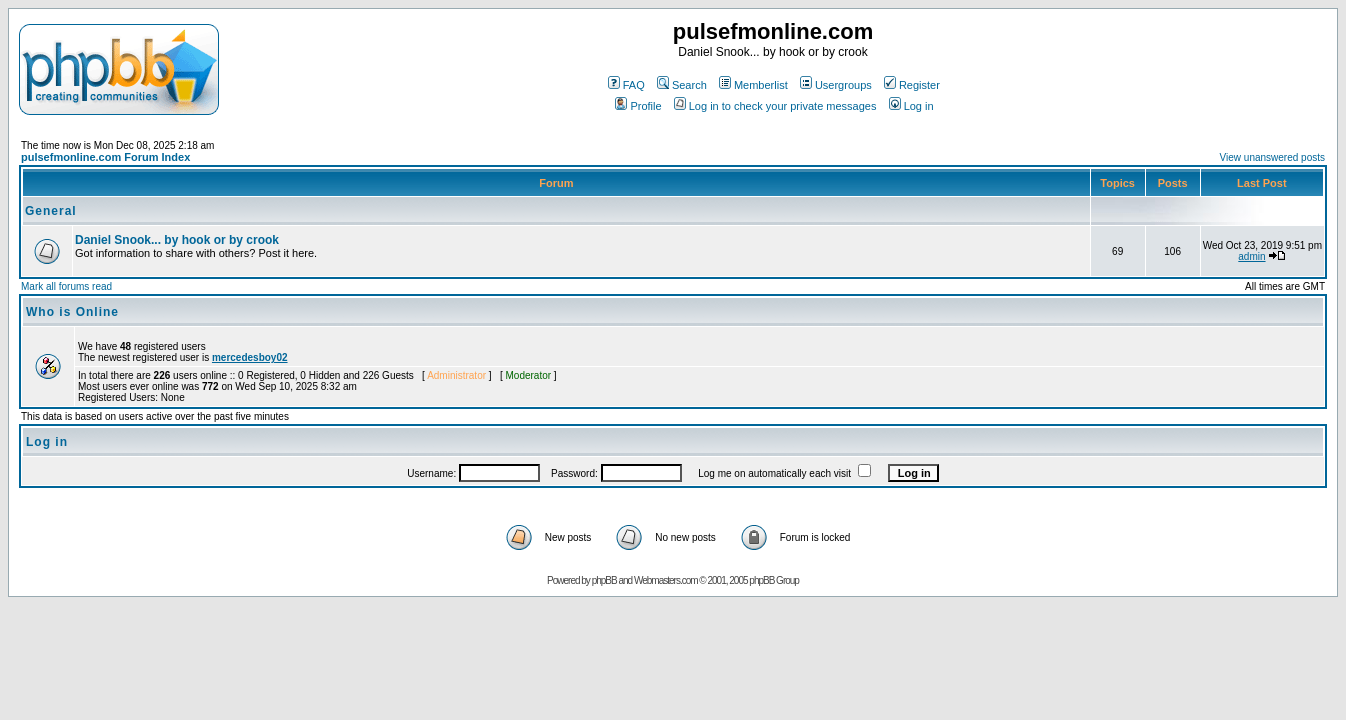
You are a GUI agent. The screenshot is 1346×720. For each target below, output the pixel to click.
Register (912, 85)
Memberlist (753, 85)
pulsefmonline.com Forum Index (105, 157)
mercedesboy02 (250, 357)
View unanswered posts (1272, 157)
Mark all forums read (66, 286)
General (51, 211)
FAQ (626, 85)
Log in (911, 106)
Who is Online (72, 312)
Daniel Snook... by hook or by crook (177, 240)
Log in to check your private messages (775, 106)
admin (1251, 256)
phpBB (604, 580)
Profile (638, 106)
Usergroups (836, 85)
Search (682, 85)
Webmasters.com (666, 580)
